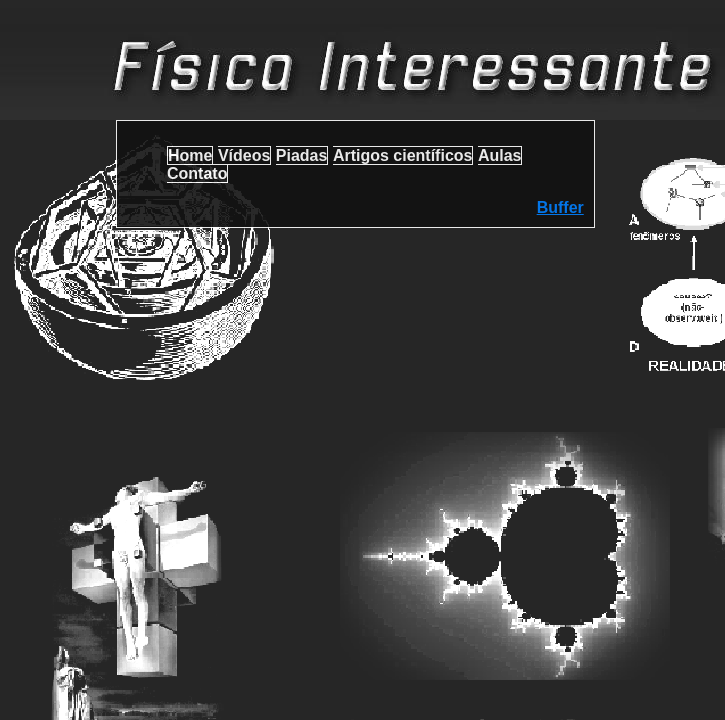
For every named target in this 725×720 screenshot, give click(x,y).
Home (190, 155)
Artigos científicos (403, 155)
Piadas (302, 155)
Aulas (500, 155)
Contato (197, 173)
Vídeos (244, 155)
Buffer (560, 207)
